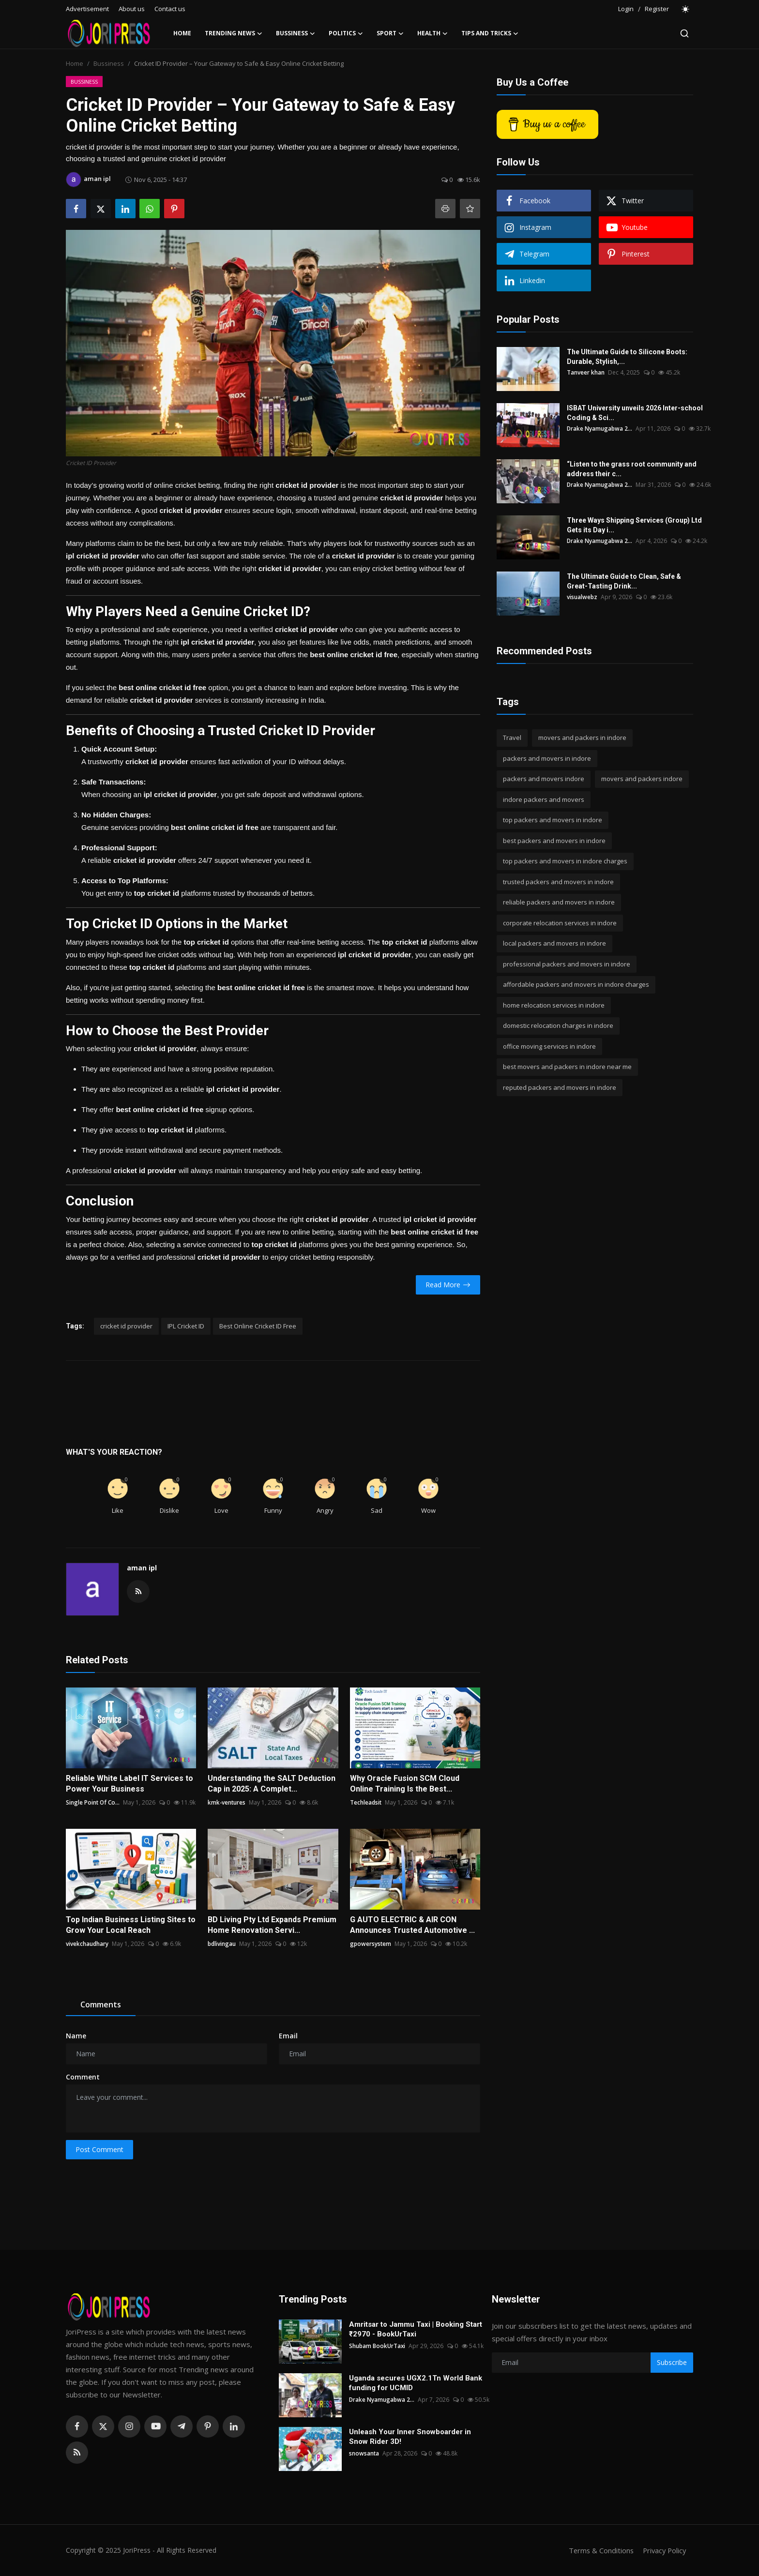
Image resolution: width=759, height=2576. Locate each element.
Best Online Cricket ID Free (257, 1326)
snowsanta (364, 2453)
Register (657, 8)
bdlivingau (222, 1944)
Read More (448, 1284)
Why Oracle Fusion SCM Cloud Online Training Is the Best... (404, 1783)
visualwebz (582, 597)
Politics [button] (346, 33)
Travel (512, 737)
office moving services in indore (549, 1046)
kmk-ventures (227, 1802)
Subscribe (672, 2362)
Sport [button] (390, 33)
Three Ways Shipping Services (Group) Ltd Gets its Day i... (634, 525)
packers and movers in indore (547, 758)
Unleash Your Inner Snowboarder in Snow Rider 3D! (410, 2436)
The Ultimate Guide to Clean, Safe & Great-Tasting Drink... (624, 581)
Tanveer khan (586, 372)
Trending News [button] (233, 33)
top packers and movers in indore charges (565, 861)
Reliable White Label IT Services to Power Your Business (129, 1783)
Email (288, 2035)
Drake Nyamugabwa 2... (600, 428)
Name (76, 2035)
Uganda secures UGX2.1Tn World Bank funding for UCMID (415, 2383)
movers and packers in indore (582, 737)
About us (132, 8)
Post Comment (99, 2149)
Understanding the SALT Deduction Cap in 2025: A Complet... (271, 1783)
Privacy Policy (663, 2550)
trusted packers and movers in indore (558, 881)
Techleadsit (366, 1802)
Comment (83, 2076)
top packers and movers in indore (552, 819)
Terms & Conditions (598, 2550)
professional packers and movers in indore (566, 964)
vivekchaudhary (87, 1944)
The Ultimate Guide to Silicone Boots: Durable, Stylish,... (627, 356)
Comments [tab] (100, 2004)
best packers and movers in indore (554, 840)
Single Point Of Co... (93, 1802)
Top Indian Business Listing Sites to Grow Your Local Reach (131, 1925)
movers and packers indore (642, 778)
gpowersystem (371, 1944)
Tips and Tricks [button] (489, 33)
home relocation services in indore (554, 1005)
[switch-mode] (686, 9)
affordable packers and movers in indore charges (576, 984)
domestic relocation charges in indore (558, 1025)
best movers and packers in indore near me (567, 1066)
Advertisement (87, 8)
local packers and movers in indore (554, 943)
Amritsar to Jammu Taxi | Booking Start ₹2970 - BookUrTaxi (415, 2329)
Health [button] (432, 33)
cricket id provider (126, 1326)
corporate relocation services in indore (560, 923)
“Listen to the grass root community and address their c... (632, 469)
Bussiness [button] (295, 33)
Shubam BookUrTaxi (377, 2346)
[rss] (77, 2452)
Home (182, 33)
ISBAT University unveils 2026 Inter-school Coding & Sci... (635, 413)
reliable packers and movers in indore (559, 902)
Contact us (169, 8)
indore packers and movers (543, 799)
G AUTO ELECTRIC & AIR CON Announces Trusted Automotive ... (412, 1925)
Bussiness (108, 63)
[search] (684, 33)
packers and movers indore (543, 778)
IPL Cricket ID (185, 1326)
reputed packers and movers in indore (559, 1087)
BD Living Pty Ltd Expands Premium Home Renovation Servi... (272, 1925)
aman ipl (142, 1567)
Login (626, 8)
